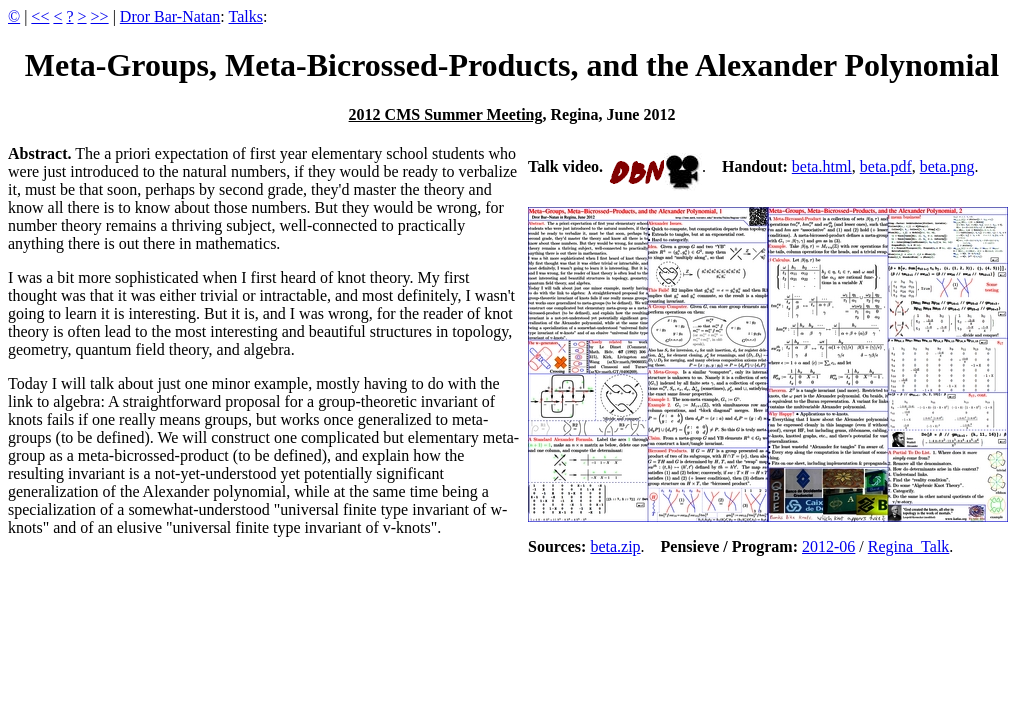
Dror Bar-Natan (170, 16)
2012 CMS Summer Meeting (446, 114)
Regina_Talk (909, 546)
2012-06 (828, 546)
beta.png (947, 166)
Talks (246, 16)
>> (100, 16)
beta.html (822, 166)
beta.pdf (886, 166)
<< (40, 16)
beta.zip (615, 546)
